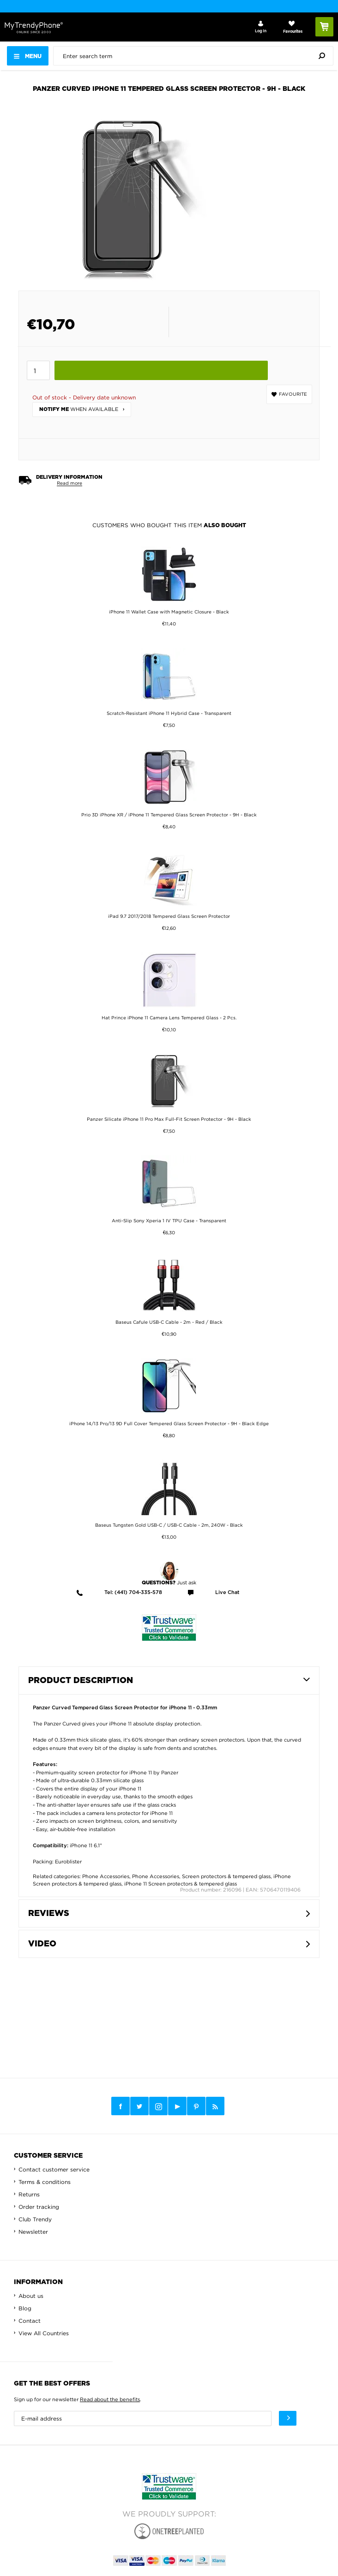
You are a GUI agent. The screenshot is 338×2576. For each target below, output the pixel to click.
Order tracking (38, 2207)
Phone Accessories (105, 1876)
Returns (29, 2194)
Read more (69, 483)
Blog (24, 2308)
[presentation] (195, 55)
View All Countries (43, 2333)
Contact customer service (54, 2169)
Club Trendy (35, 2219)
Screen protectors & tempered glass (226, 1876)
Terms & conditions (44, 2182)
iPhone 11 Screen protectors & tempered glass (180, 1883)
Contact (29, 2321)
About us (30, 2296)
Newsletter (33, 2232)
